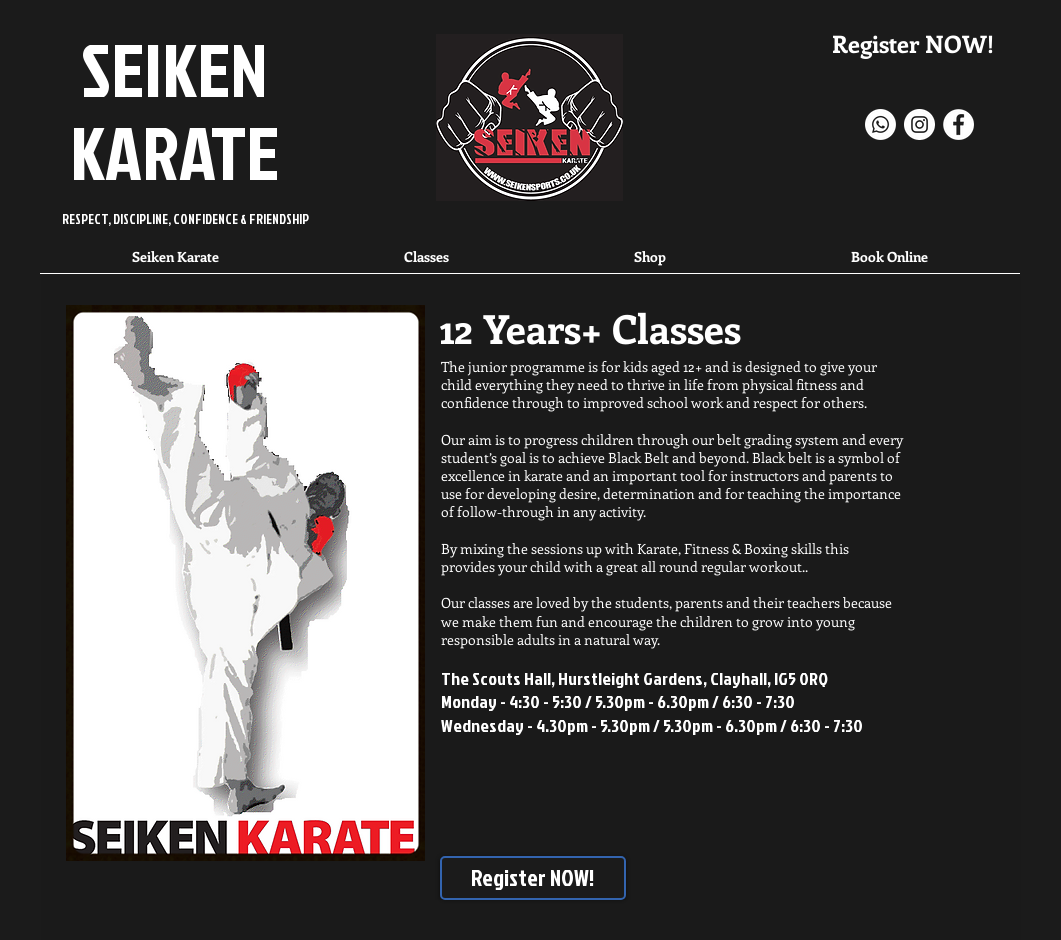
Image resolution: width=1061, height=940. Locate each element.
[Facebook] (958, 124)
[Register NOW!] (533, 878)
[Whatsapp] (880, 124)
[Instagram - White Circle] (919, 124)
